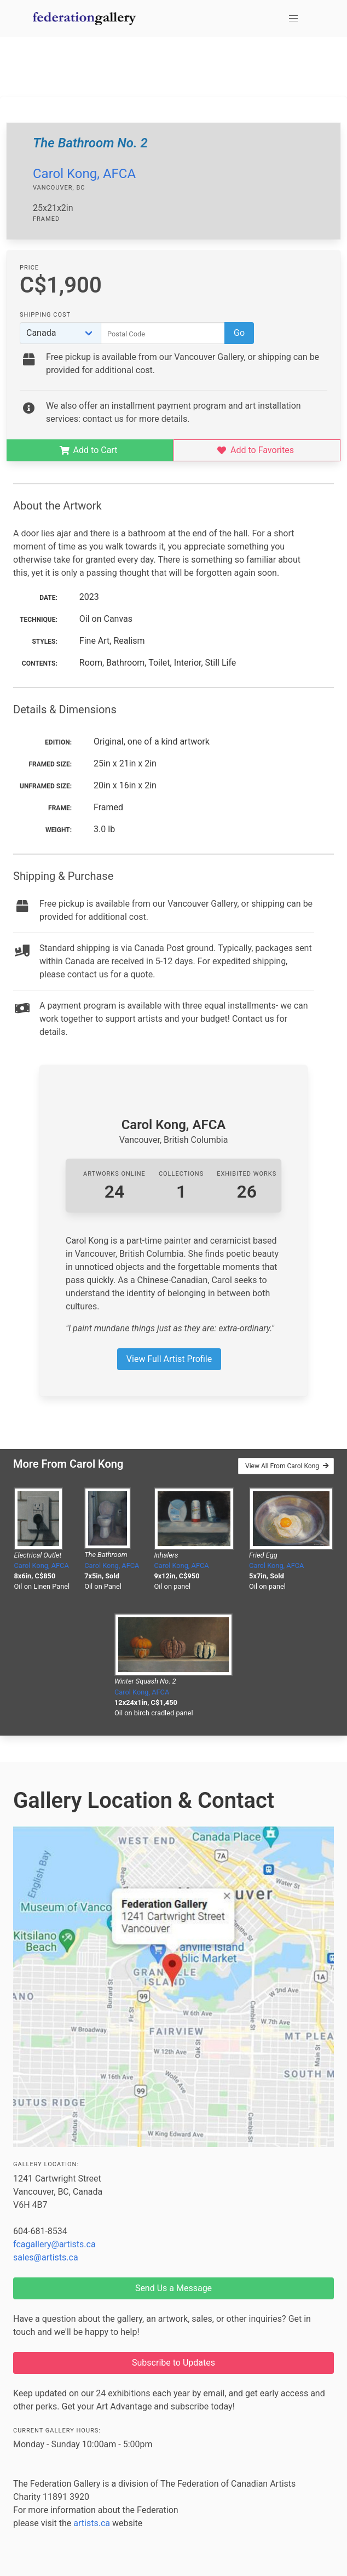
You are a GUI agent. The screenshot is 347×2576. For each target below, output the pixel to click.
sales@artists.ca (45, 2257)
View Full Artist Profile (169, 1359)
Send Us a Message (173, 2288)
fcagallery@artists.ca (54, 2244)
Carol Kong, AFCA (84, 173)
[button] (293, 18)
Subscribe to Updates (173, 2362)
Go (239, 333)
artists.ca (91, 2523)
